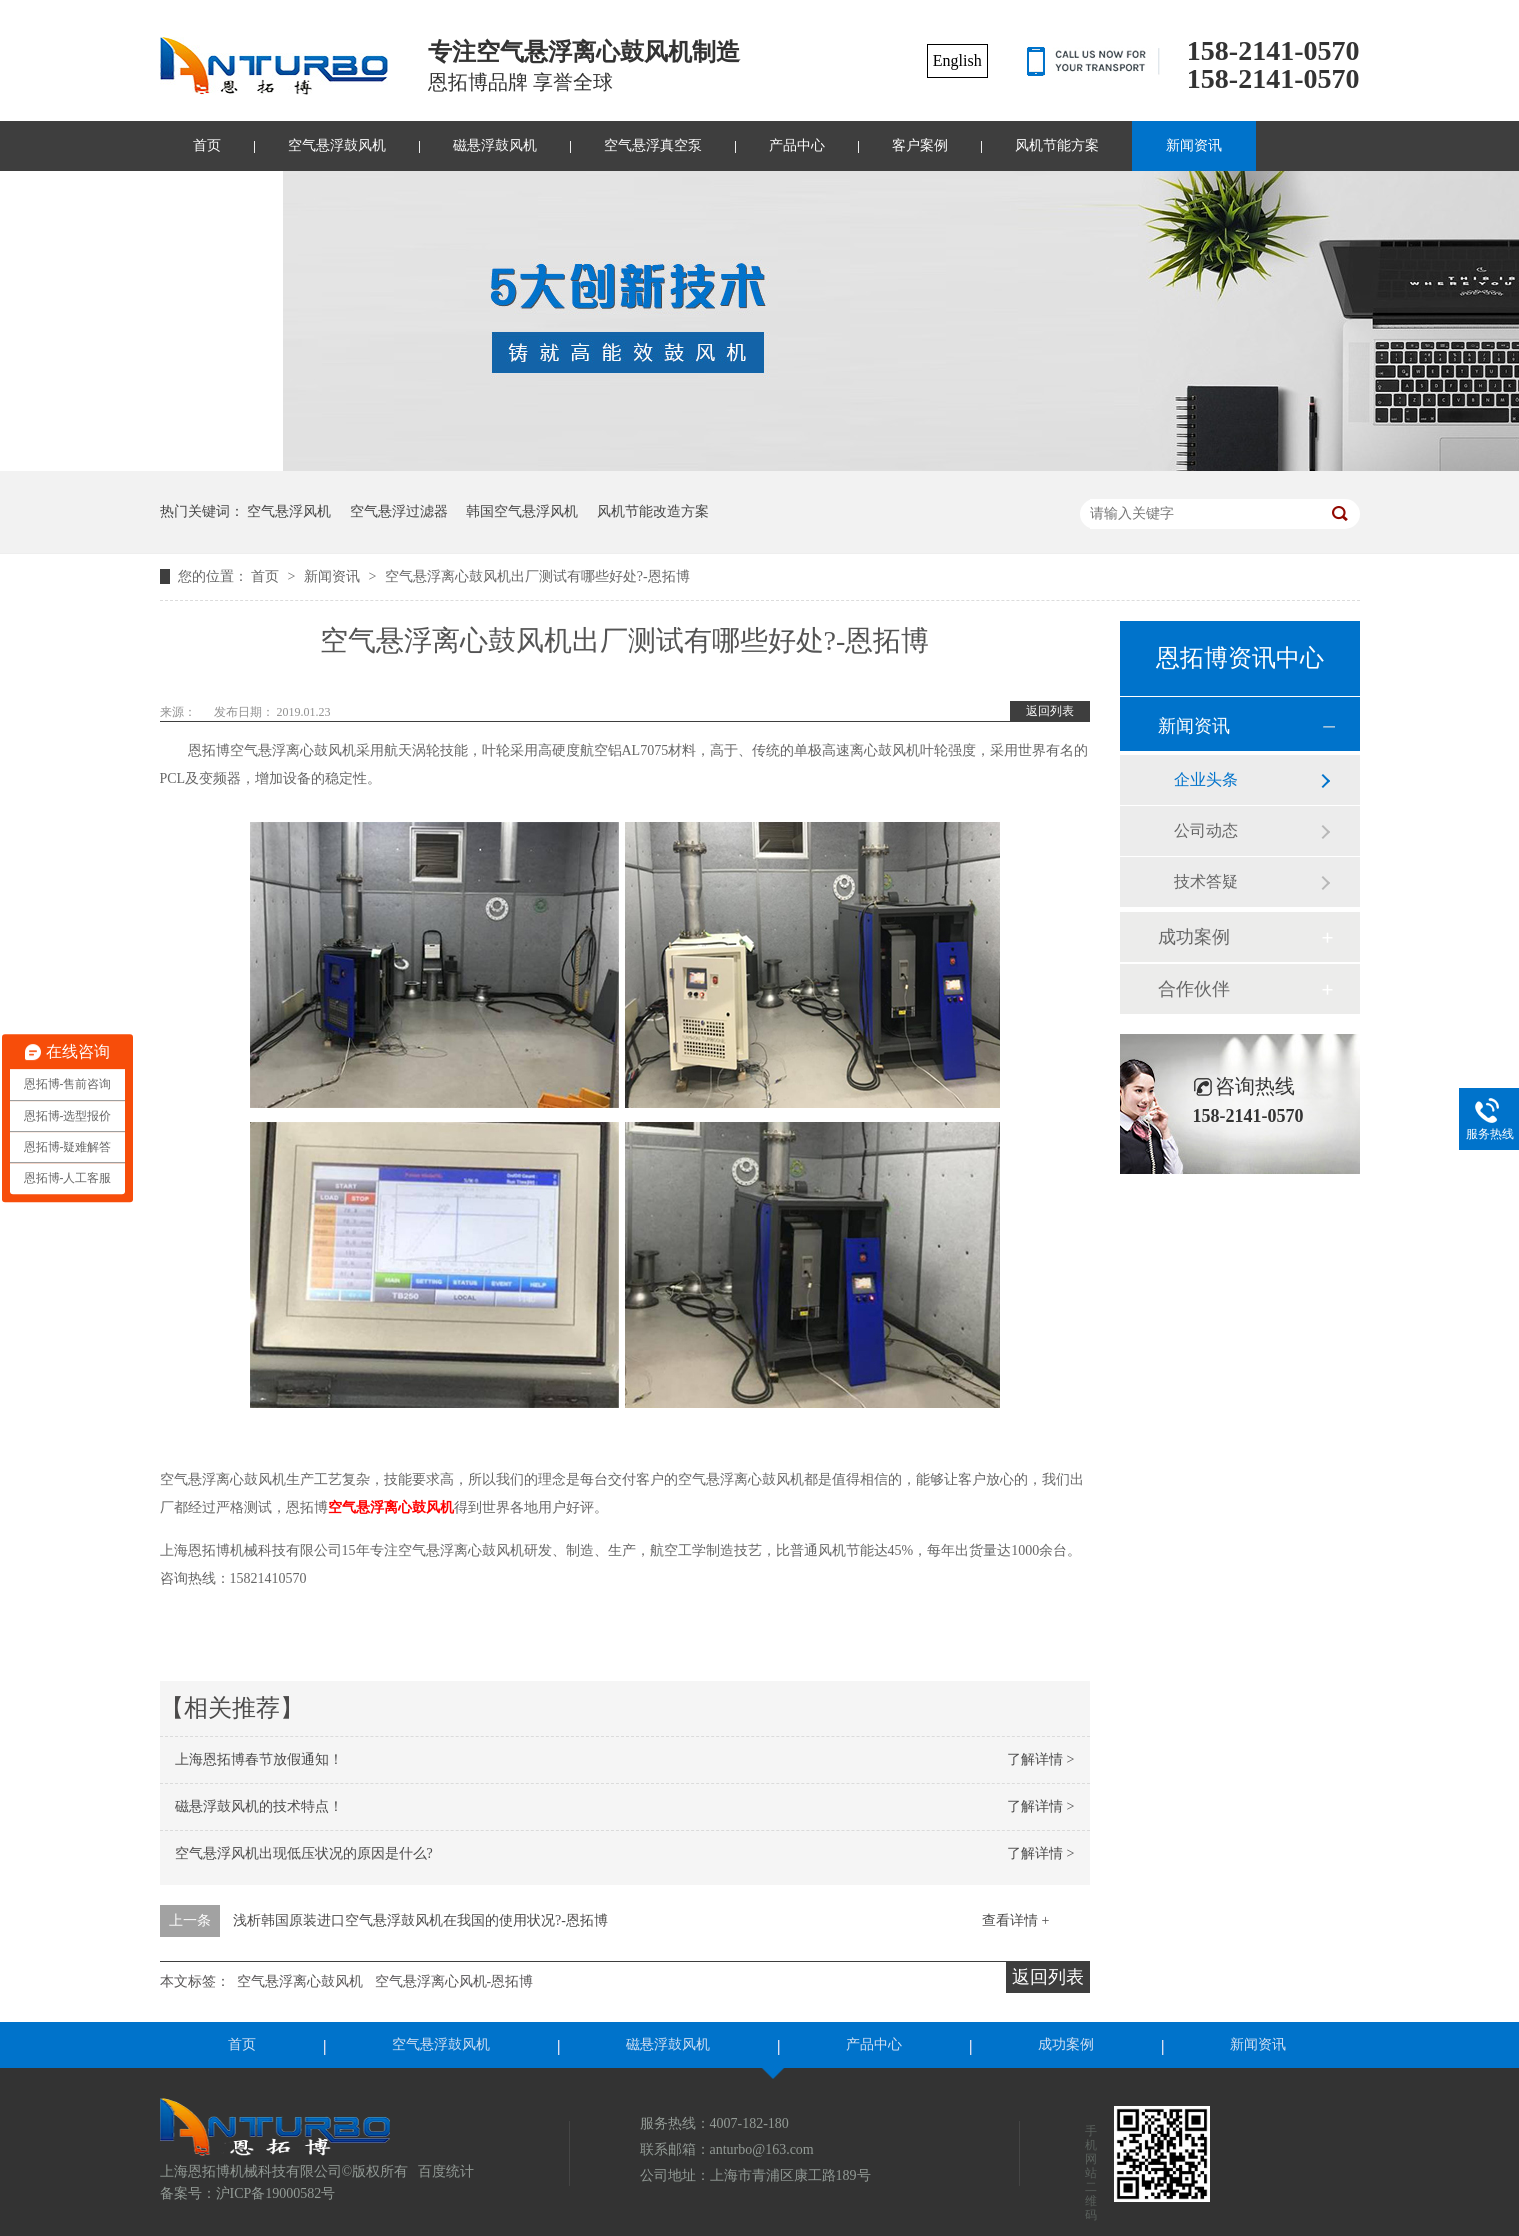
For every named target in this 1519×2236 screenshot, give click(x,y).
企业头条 (1206, 779)
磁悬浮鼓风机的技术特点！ (259, 1806)
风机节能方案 (1057, 145)
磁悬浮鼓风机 (495, 145)
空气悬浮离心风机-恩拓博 (454, 1981)
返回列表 (1050, 711)
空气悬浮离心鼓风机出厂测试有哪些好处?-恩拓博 (537, 576)
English (957, 60)
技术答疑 (1206, 881)
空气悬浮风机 (289, 511)
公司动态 (1206, 830)
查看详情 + (1015, 1920)
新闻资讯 (1194, 145)
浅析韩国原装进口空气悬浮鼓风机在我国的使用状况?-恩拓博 (420, 1920)
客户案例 (920, 145)
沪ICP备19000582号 (276, 2193)
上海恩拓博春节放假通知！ (259, 1759)
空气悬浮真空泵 (653, 145)
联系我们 (221, 195)
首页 (207, 145)
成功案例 (1194, 937)
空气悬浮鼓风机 (337, 145)
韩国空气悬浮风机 (522, 511)
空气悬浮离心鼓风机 (391, 1507)
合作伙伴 (1194, 989)
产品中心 (797, 145)
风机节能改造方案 (653, 511)
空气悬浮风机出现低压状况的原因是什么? (304, 1853)
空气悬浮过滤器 (399, 511)
